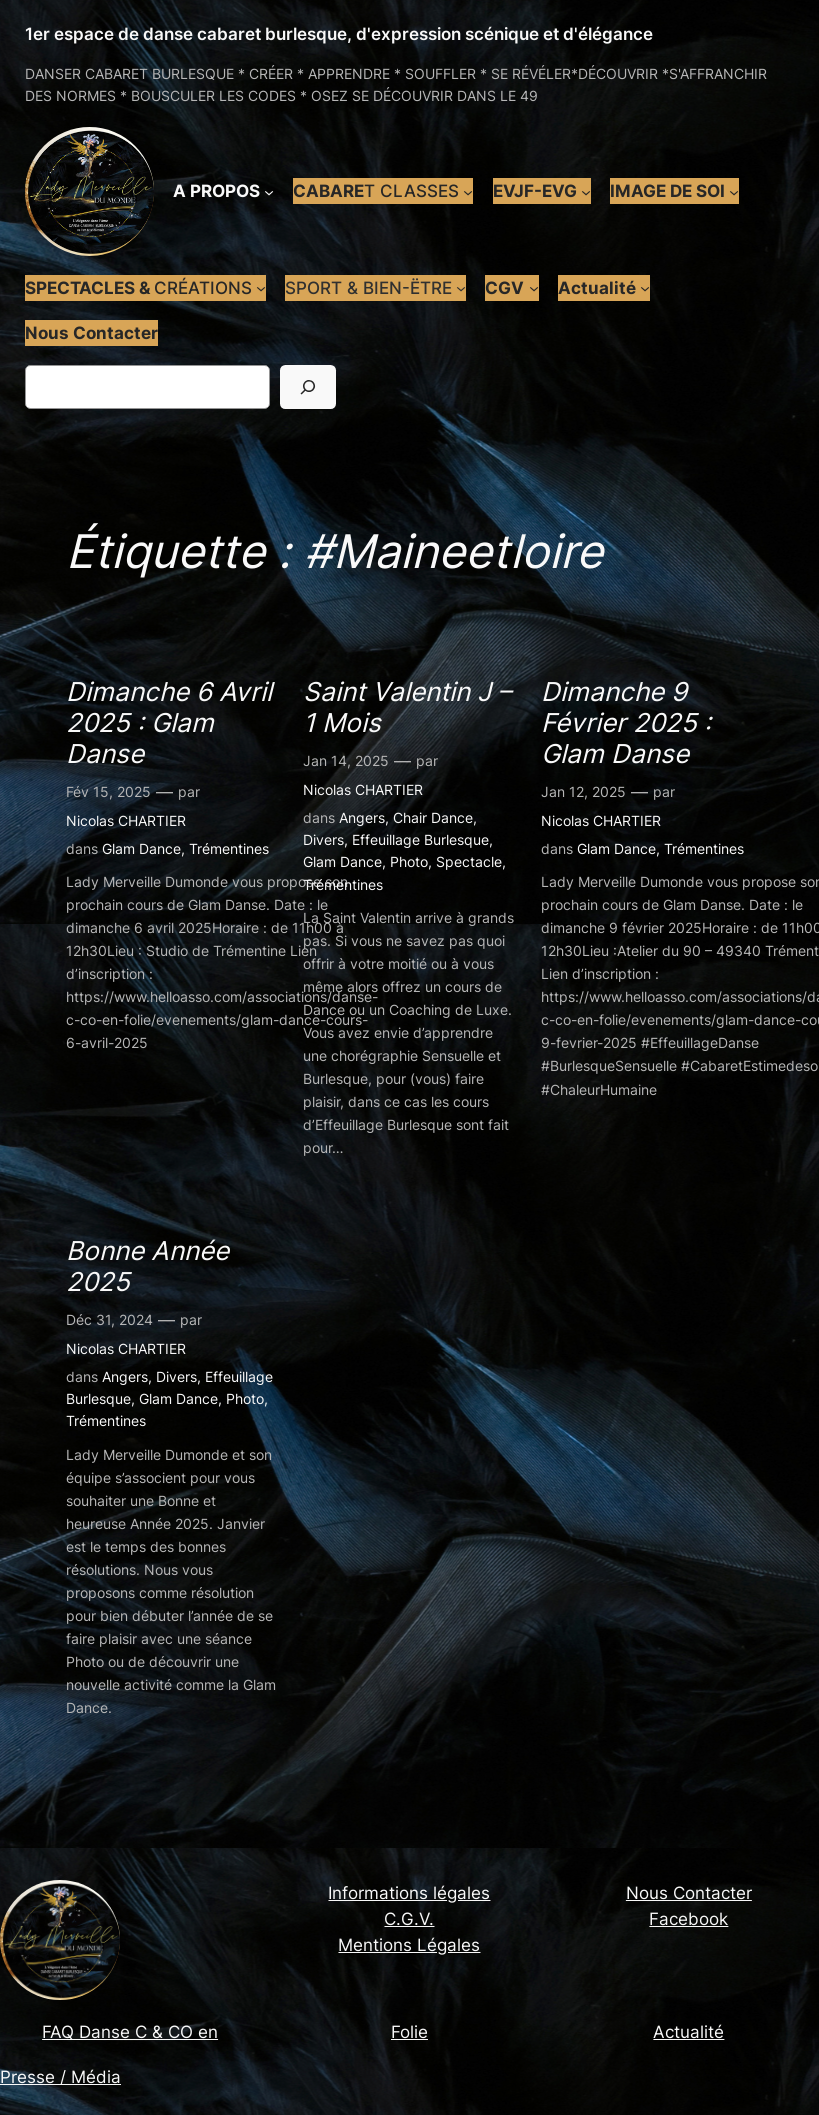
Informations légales (409, 1893)
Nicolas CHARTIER (126, 820)
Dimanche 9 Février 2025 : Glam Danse (626, 723)
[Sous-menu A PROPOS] (269, 191)
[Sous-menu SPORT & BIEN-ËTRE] (461, 288)
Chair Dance (433, 817)
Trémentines (229, 848)
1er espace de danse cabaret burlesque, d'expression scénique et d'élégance (339, 34)
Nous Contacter (689, 1893)
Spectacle (469, 861)
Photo (409, 861)
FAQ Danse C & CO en (130, 2032)
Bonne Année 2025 (147, 1266)
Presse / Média (60, 2077)
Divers (323, 839)
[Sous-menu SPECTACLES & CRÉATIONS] (261, 288)
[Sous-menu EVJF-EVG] (586, 191)
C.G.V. (409, 1919)
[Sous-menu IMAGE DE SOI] (734, 191)
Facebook (688, 1919)
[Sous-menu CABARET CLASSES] (468, 191)
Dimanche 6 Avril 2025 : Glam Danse (169, 723)
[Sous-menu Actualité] (645, 288)
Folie (409, 2032)
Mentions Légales (409, 1945)
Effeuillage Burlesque (420, 839)
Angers (362, 817)
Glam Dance (141, 848)
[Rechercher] (308, 386)
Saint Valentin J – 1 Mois (407, 707)
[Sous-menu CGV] (534, 288)
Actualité (688, 2032)
